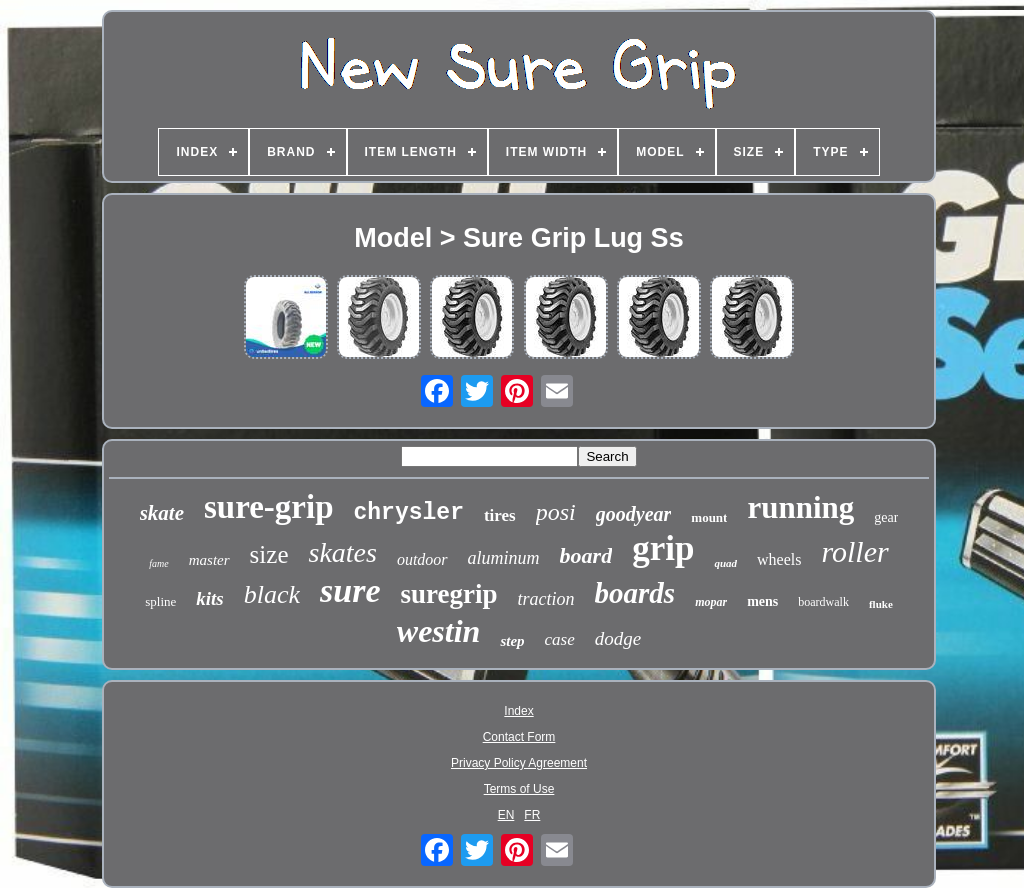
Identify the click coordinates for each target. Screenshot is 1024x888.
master (209, 560)
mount (709, 517)
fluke (881, 604)
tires (500, 515)
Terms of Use (519, 789)
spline (160, 601)
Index (518, 711)
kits (209, 598)
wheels (779, 559)
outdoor (422, 559)
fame (158, 563)
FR (532, 815)
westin (439, 631)
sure (350, 590)
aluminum (504, 558)
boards (635, 593)
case (560, 639)
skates (342, 552)
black (272, 594)
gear (886, 517)
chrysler (409, 513)
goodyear (634, 514)
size (269, 554)
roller (854, 551)
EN (506, 815)
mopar (711, 602)
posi (556, 512)
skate (162, 513)
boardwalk (823, 602)
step (512, 641)
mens (762, 601)
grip (663, 548)
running (800, 507)
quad (725, 563)
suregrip (449, 594)
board (586, 555)
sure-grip (269, 507)
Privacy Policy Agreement (519, 763)
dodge (618, 638)
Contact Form (519, 737)
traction (546, 599)
